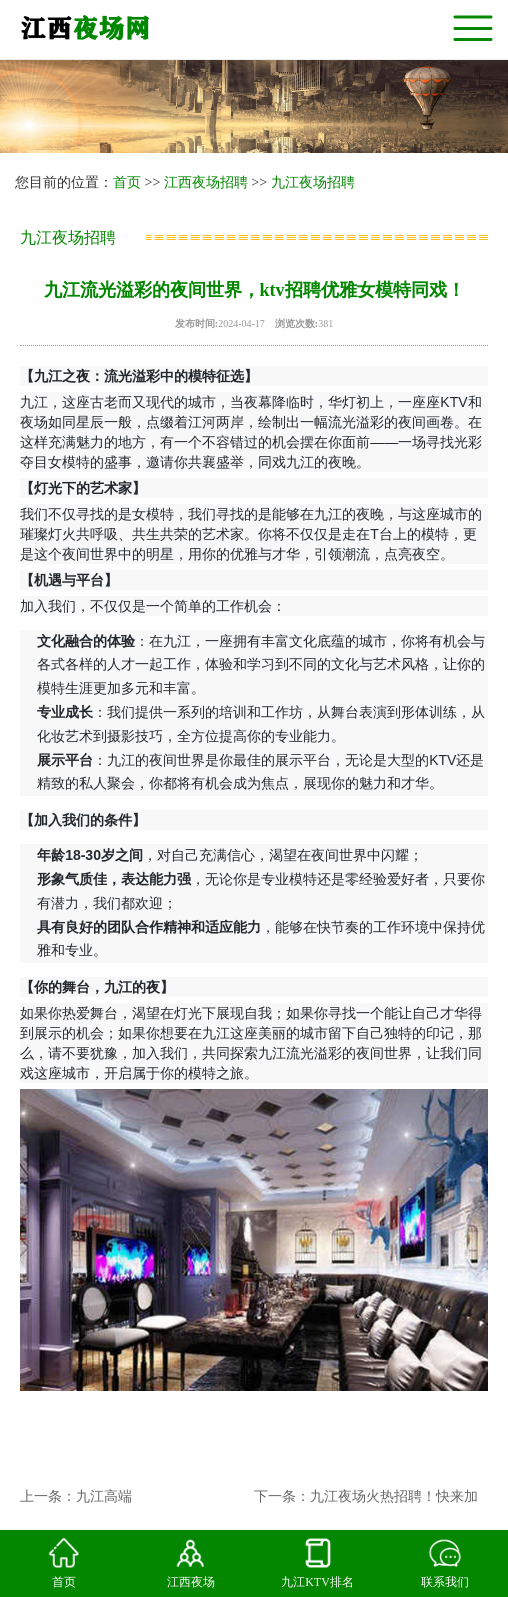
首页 (127, 182)
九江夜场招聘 (313, 182)
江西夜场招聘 (206, 182)
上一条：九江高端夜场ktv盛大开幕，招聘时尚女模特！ (76, 1503)
